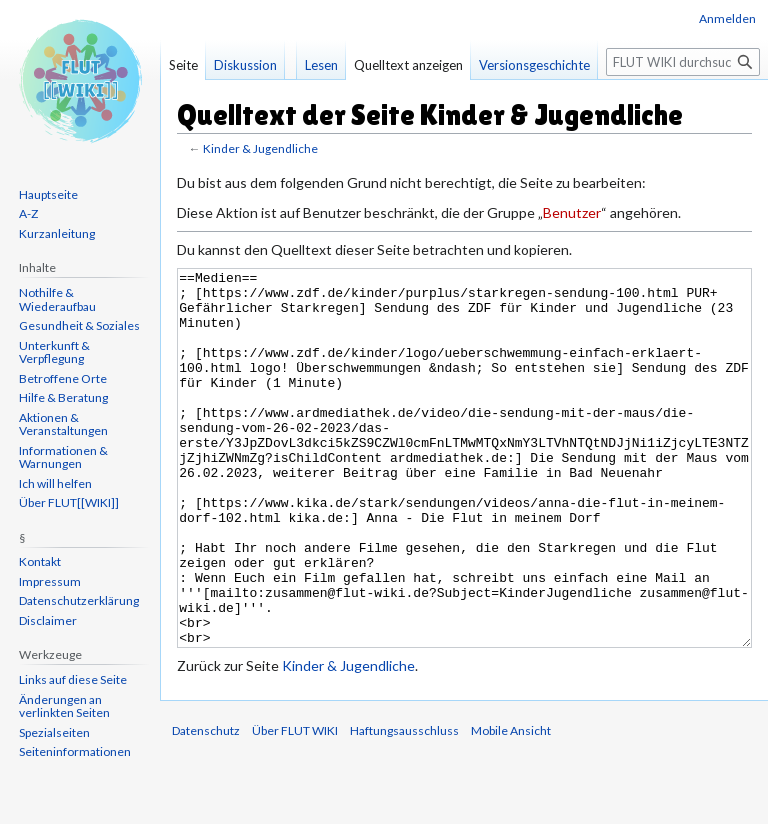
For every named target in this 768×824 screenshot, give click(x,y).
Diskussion (245, 65)
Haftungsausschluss (404, 805)
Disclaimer (48, 620)
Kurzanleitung (57, 233)
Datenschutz (206, 805)
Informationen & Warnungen (63, 457)
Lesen (321, 65)
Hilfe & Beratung (63, 397)
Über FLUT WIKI (295, 805)
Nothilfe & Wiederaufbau (57, 299)
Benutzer (572, 212)
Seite (183, 65)
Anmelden (727, 18)
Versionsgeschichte (534, 65)
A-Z (28, 213)
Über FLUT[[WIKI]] (69, 502)
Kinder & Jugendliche (260, 148)
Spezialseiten (54, 732)
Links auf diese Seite (73, 679)
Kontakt (40, 561)
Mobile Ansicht (511, 805)
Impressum (50, 581)
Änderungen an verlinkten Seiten (64, 706)
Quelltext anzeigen (408, 65)
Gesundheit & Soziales (79, 325)
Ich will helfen (55, 483)
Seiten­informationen (75, 751)
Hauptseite (48, 194)
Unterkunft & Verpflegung (54, 352)
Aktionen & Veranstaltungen (63, 424)
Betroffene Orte (63, 378)
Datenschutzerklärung (79, 600)
